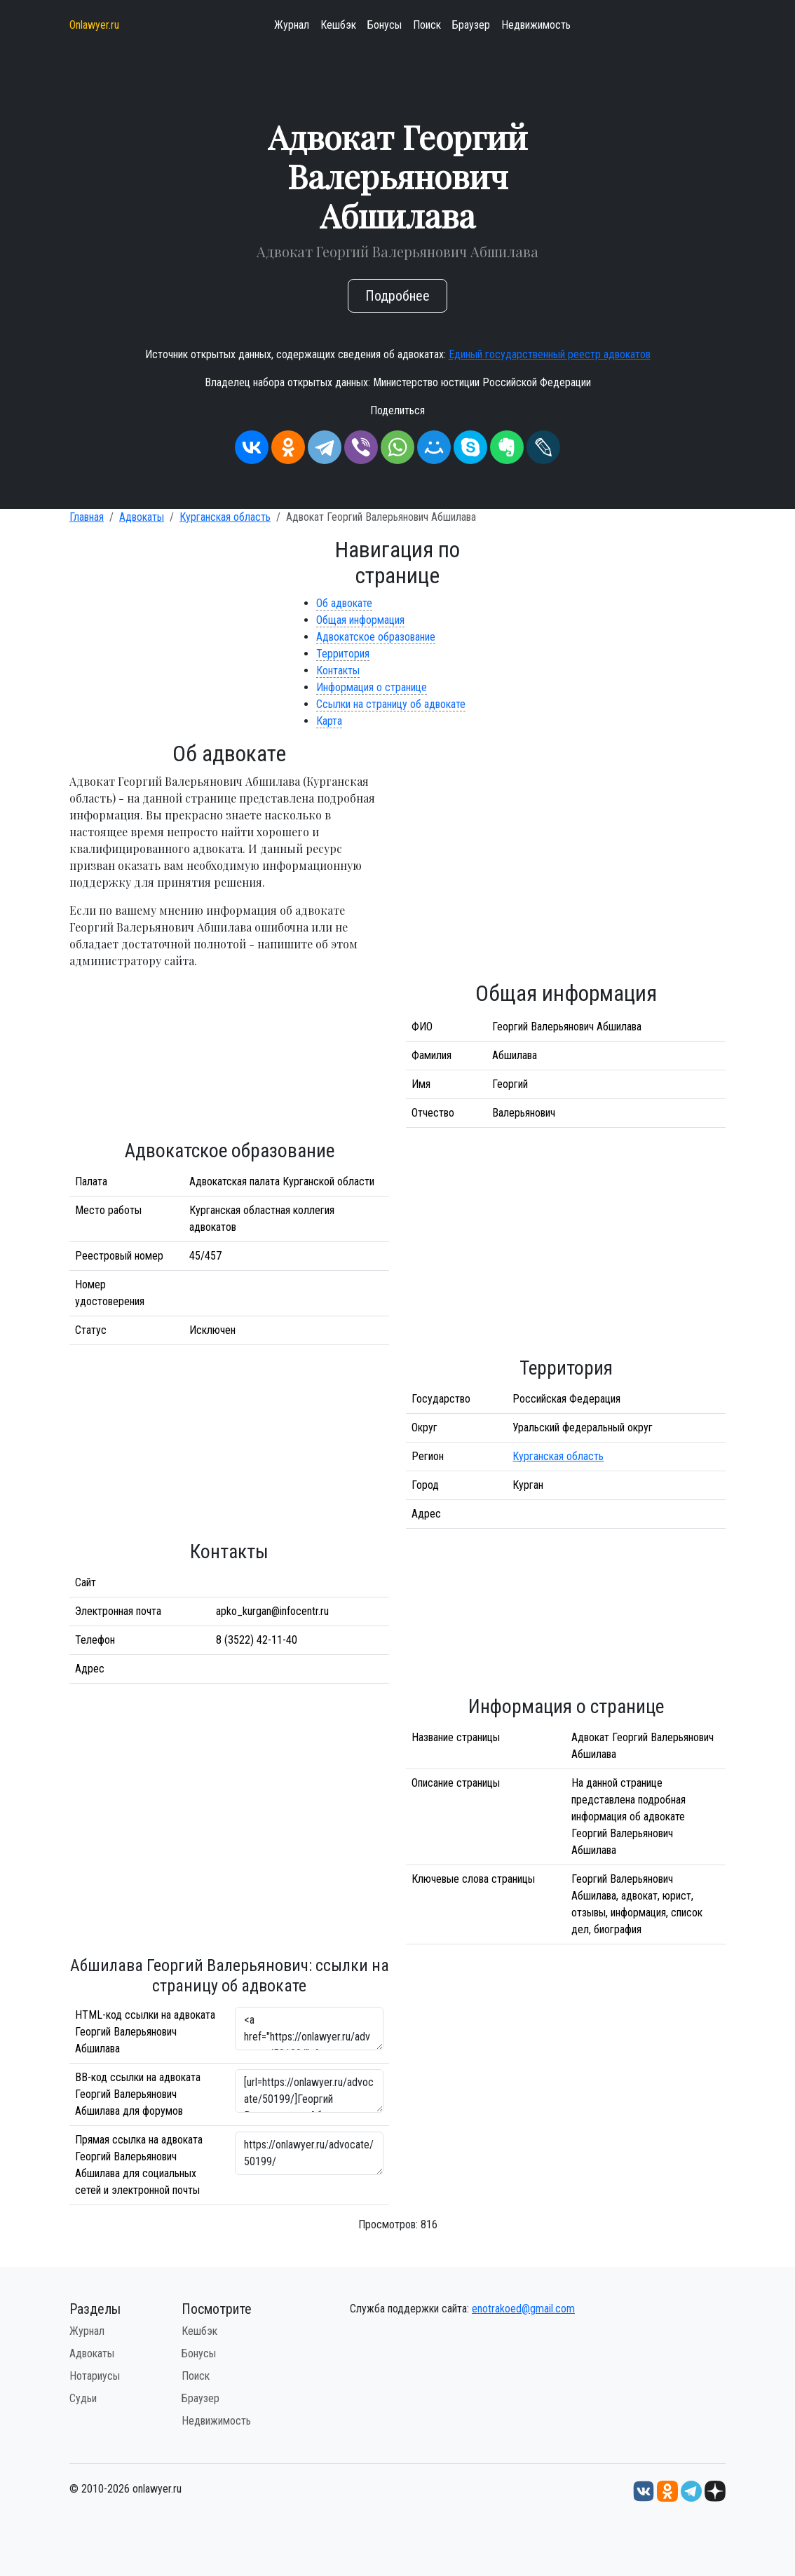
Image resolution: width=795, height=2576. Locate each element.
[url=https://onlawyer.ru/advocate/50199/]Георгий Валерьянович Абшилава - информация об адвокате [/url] (309, 2091)
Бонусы (384, 25)
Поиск (427, 25)
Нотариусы (94, 2376)
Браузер (471, 25)
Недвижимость (536, 25)
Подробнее (397, 295)
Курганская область (225, 517)
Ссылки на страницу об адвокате (391, 704)
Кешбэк (338, 25)
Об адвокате (344, 603)
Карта (329, 721)
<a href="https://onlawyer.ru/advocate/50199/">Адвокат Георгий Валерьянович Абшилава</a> (309, 2028)
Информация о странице (371, 687)
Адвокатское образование (375, 636)
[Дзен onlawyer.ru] (715, 2490)
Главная (86, 517)
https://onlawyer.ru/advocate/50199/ (309, 2153)
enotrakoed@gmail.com (523, 2308)
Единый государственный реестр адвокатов (550, 354)
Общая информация (360, 620)
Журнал (291, 25)
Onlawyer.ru (94, 25)
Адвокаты (141, 517)
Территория (342, 653)
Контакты (338, 670)
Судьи (83, 2398)
